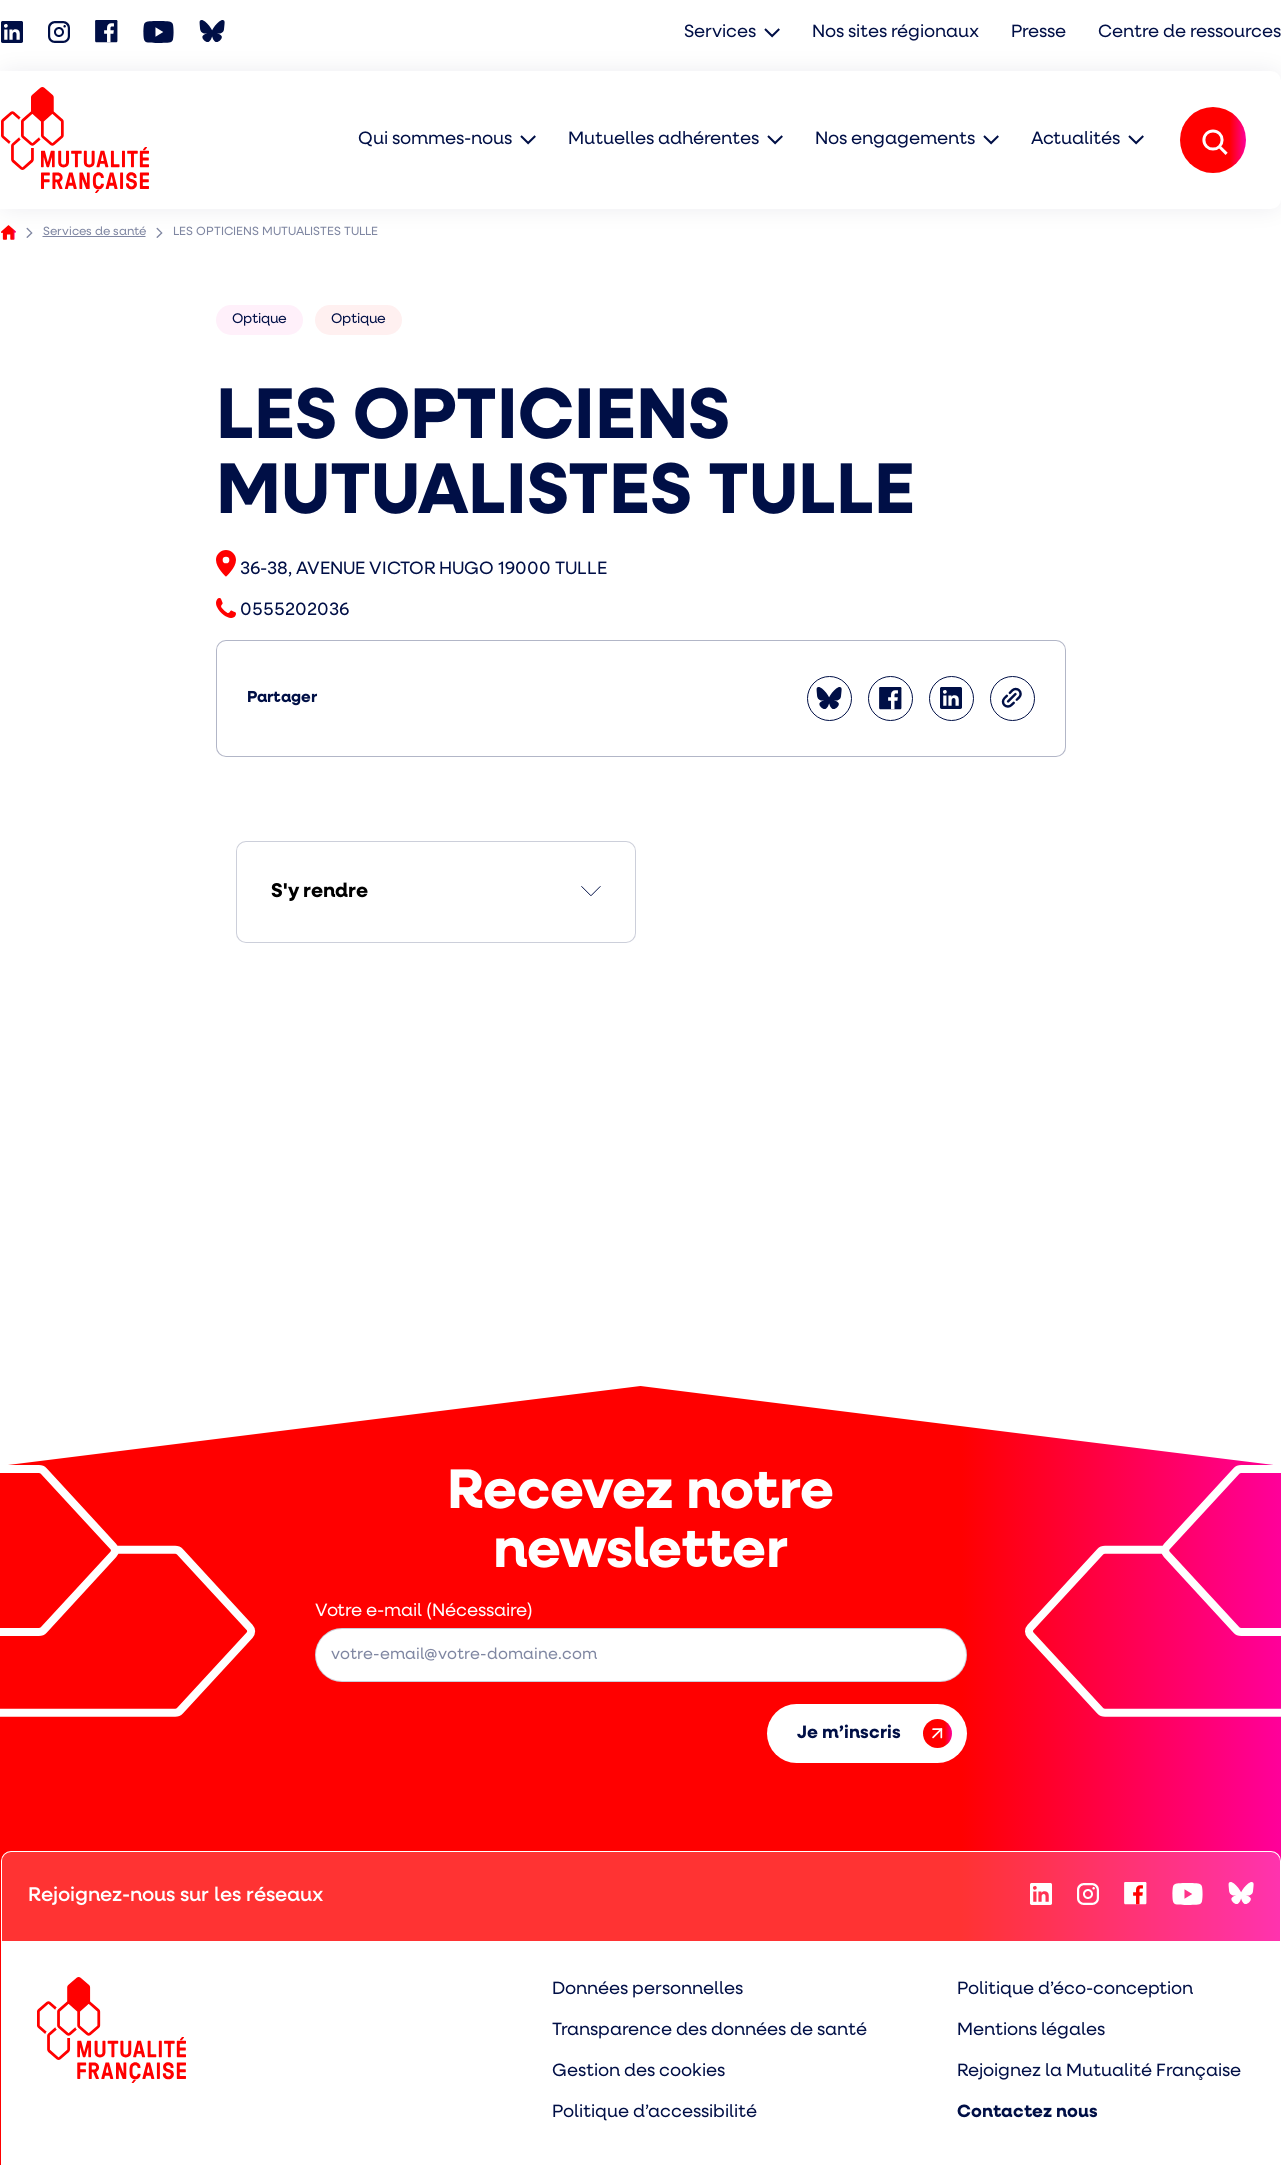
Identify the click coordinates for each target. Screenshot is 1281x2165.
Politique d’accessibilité (654, 2112)
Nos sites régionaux (895, 32)
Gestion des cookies (638, 2071)
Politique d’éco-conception (1075, 1989)
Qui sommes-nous (435, 139)
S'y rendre (319, 892)
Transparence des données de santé (709, 2030)
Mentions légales (1031, 2030)
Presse (1038, 32)
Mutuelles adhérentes (663, 139)
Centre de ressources (1189, 32)
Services (720, 32)
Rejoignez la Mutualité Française (1099, 2071)
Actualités (1075, 139)
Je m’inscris (874, 1733)
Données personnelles (647, 1989)
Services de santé (94, 232)
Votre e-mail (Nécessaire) (424, 1611)
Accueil (8, 232)
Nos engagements (895, 139)
